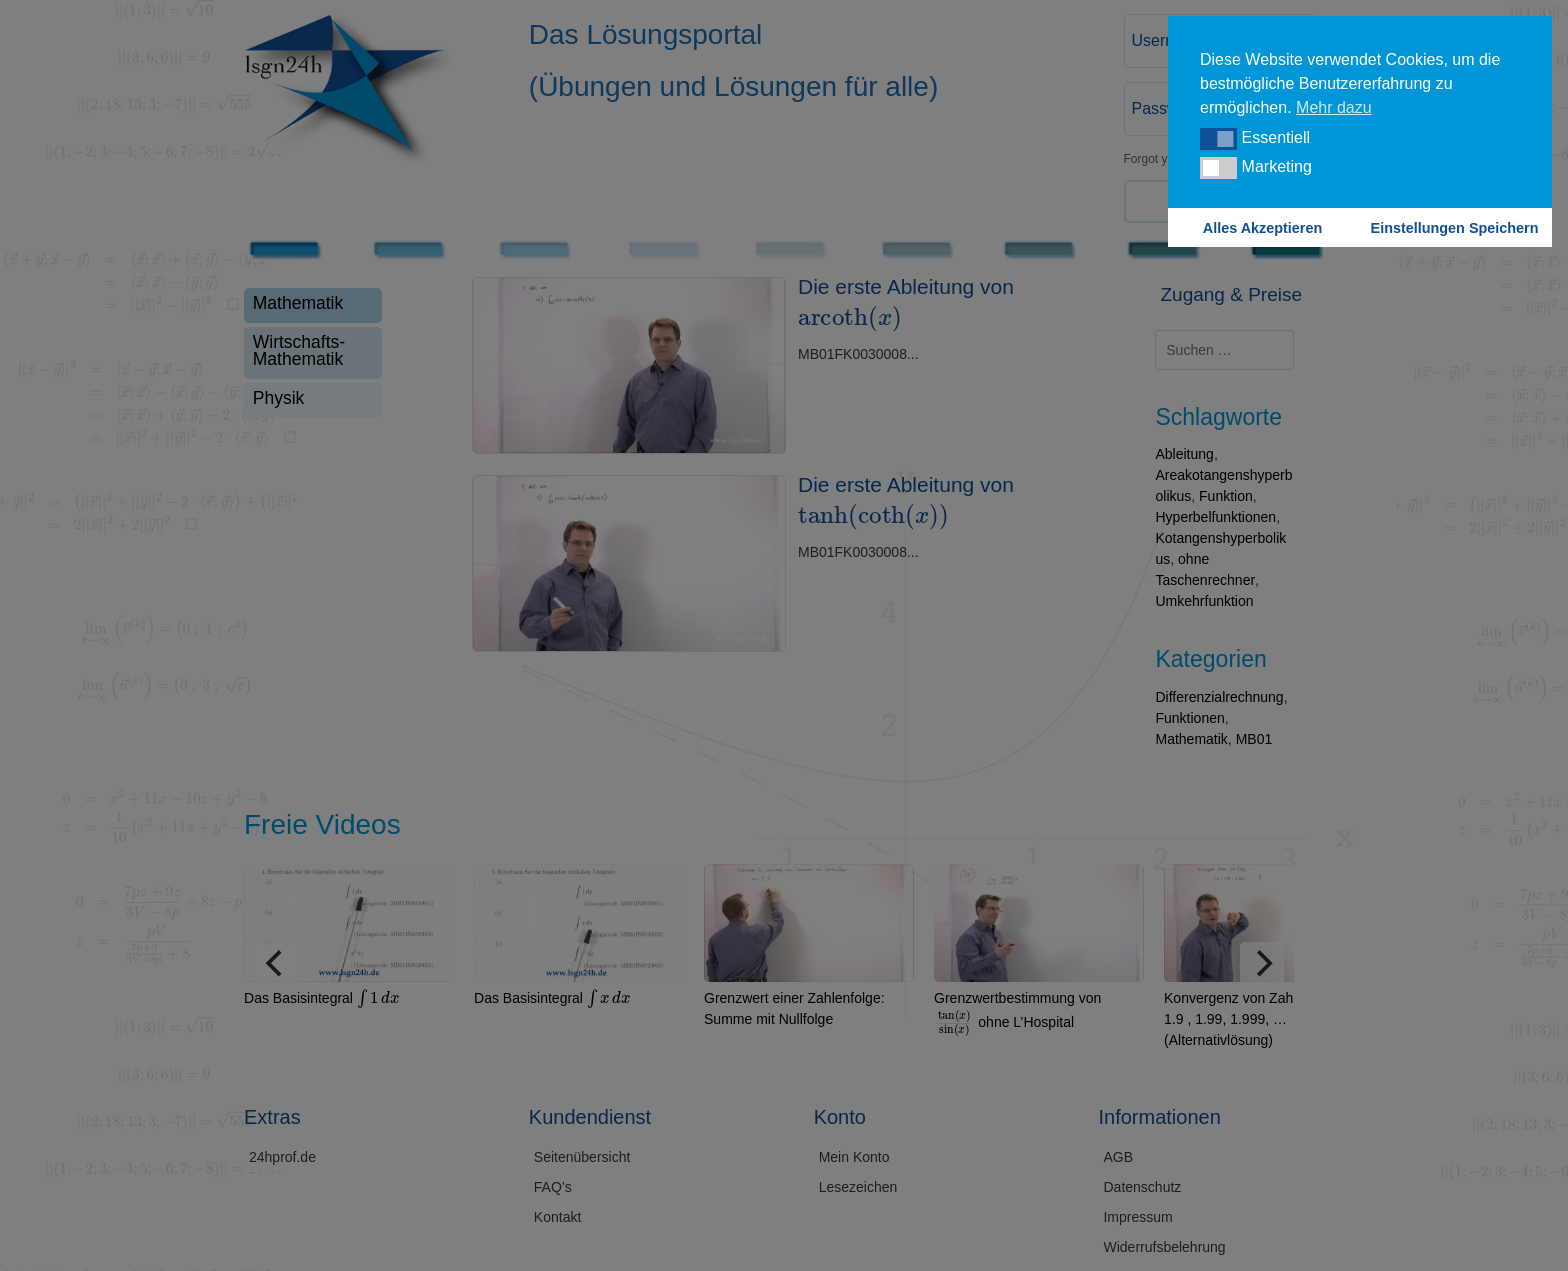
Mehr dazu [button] (1334, 107)
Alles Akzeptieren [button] (1262, 228)
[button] (1218, 139)
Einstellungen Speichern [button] (1455, 228)
